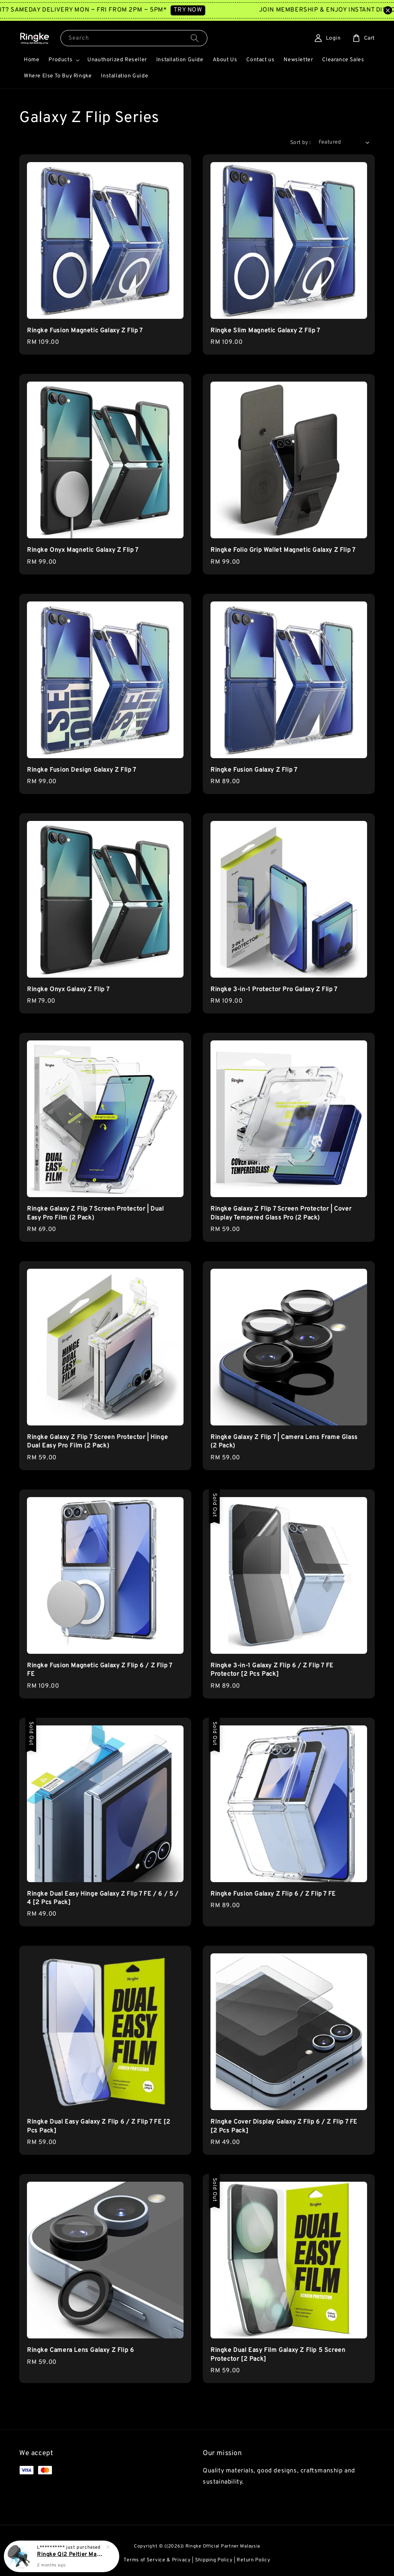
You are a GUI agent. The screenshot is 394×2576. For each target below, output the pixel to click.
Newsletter (298, 60)
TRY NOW (203, 10)
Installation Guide (180, 60)
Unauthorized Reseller (117, 60)
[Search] (194, 37)
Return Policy (253, 2560)
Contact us (260, 60)
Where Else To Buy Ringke (58, 76)
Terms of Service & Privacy (157, 2560)
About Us (225, 60)
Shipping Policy (214, 2560)
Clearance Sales (343, 60)
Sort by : (300, 142)
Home (31, 60)
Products (60, 60)
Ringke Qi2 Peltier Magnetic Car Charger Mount (71, 2554)
